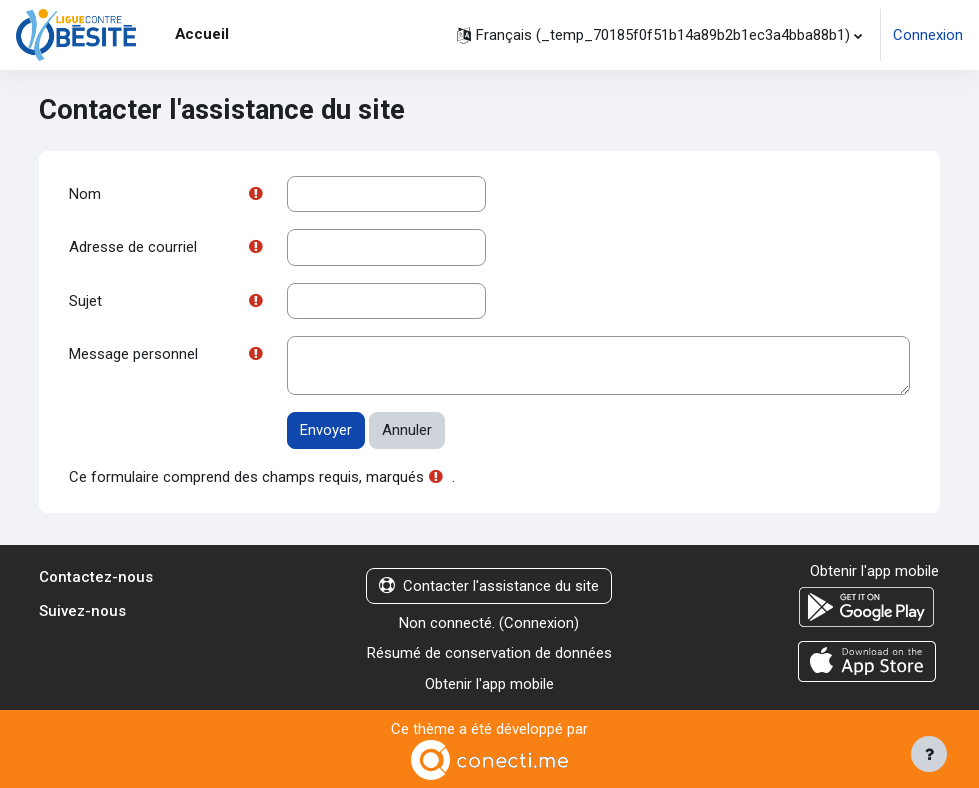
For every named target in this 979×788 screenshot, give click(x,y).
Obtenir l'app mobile (489, 684)
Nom (85, 194)
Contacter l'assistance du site (489, 586)
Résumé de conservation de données (489, 653)
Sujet (85, 301)
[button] (659, 35)
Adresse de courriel (133, 247)
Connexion (928, 35)
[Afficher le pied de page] (929, 754)
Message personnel (133, 354)
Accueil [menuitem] (202, 34)
